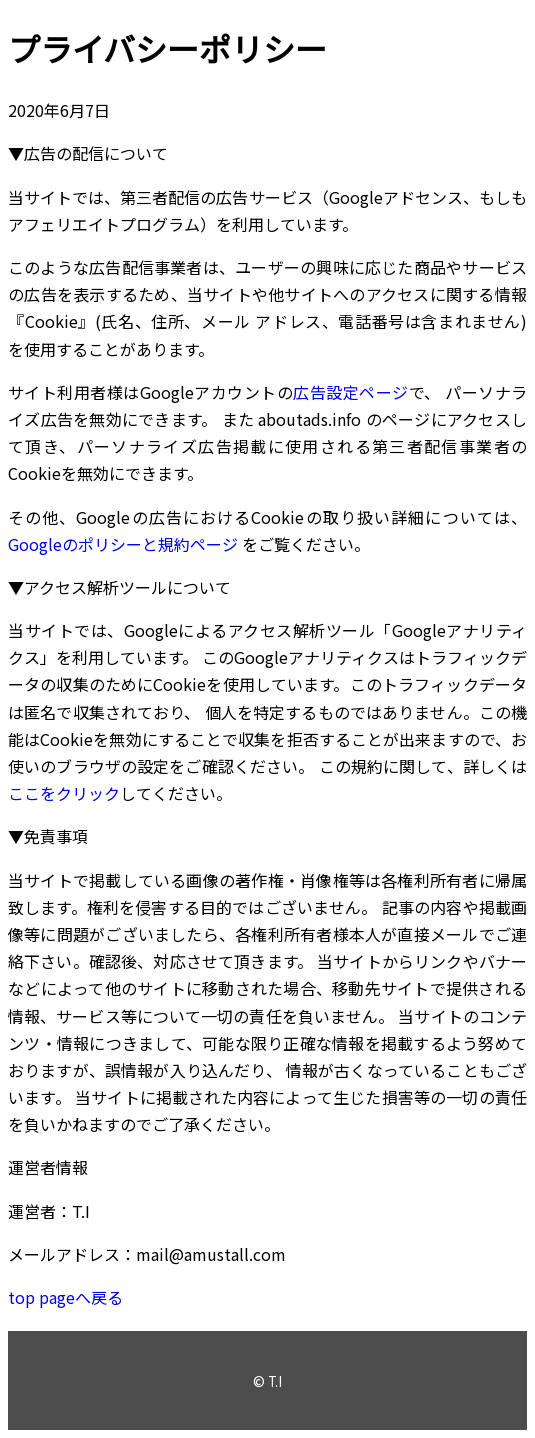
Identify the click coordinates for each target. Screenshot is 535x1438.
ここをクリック (64, 793)
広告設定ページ (350, 392)
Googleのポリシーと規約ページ (123, 544)
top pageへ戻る (65, 1297)
